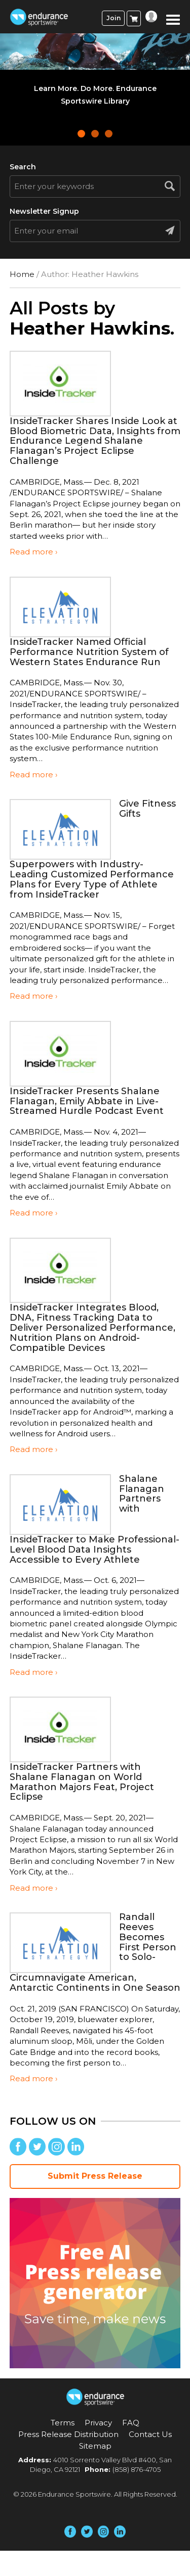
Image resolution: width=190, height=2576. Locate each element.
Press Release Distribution (68, 2434)
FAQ (130, 2422)
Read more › (33, 551)
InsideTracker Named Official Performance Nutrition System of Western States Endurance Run (89, 652)
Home (22, 274)
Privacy (98, 2422)
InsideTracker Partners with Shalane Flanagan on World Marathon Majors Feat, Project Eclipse (82, 1781)
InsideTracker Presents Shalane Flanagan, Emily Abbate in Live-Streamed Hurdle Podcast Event (87, 1101)
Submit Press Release (95, 2176)
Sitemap (95, 2446)
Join (113, 18)
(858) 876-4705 (136, 2469)
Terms (62, 2422)
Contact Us (150, 2434)
